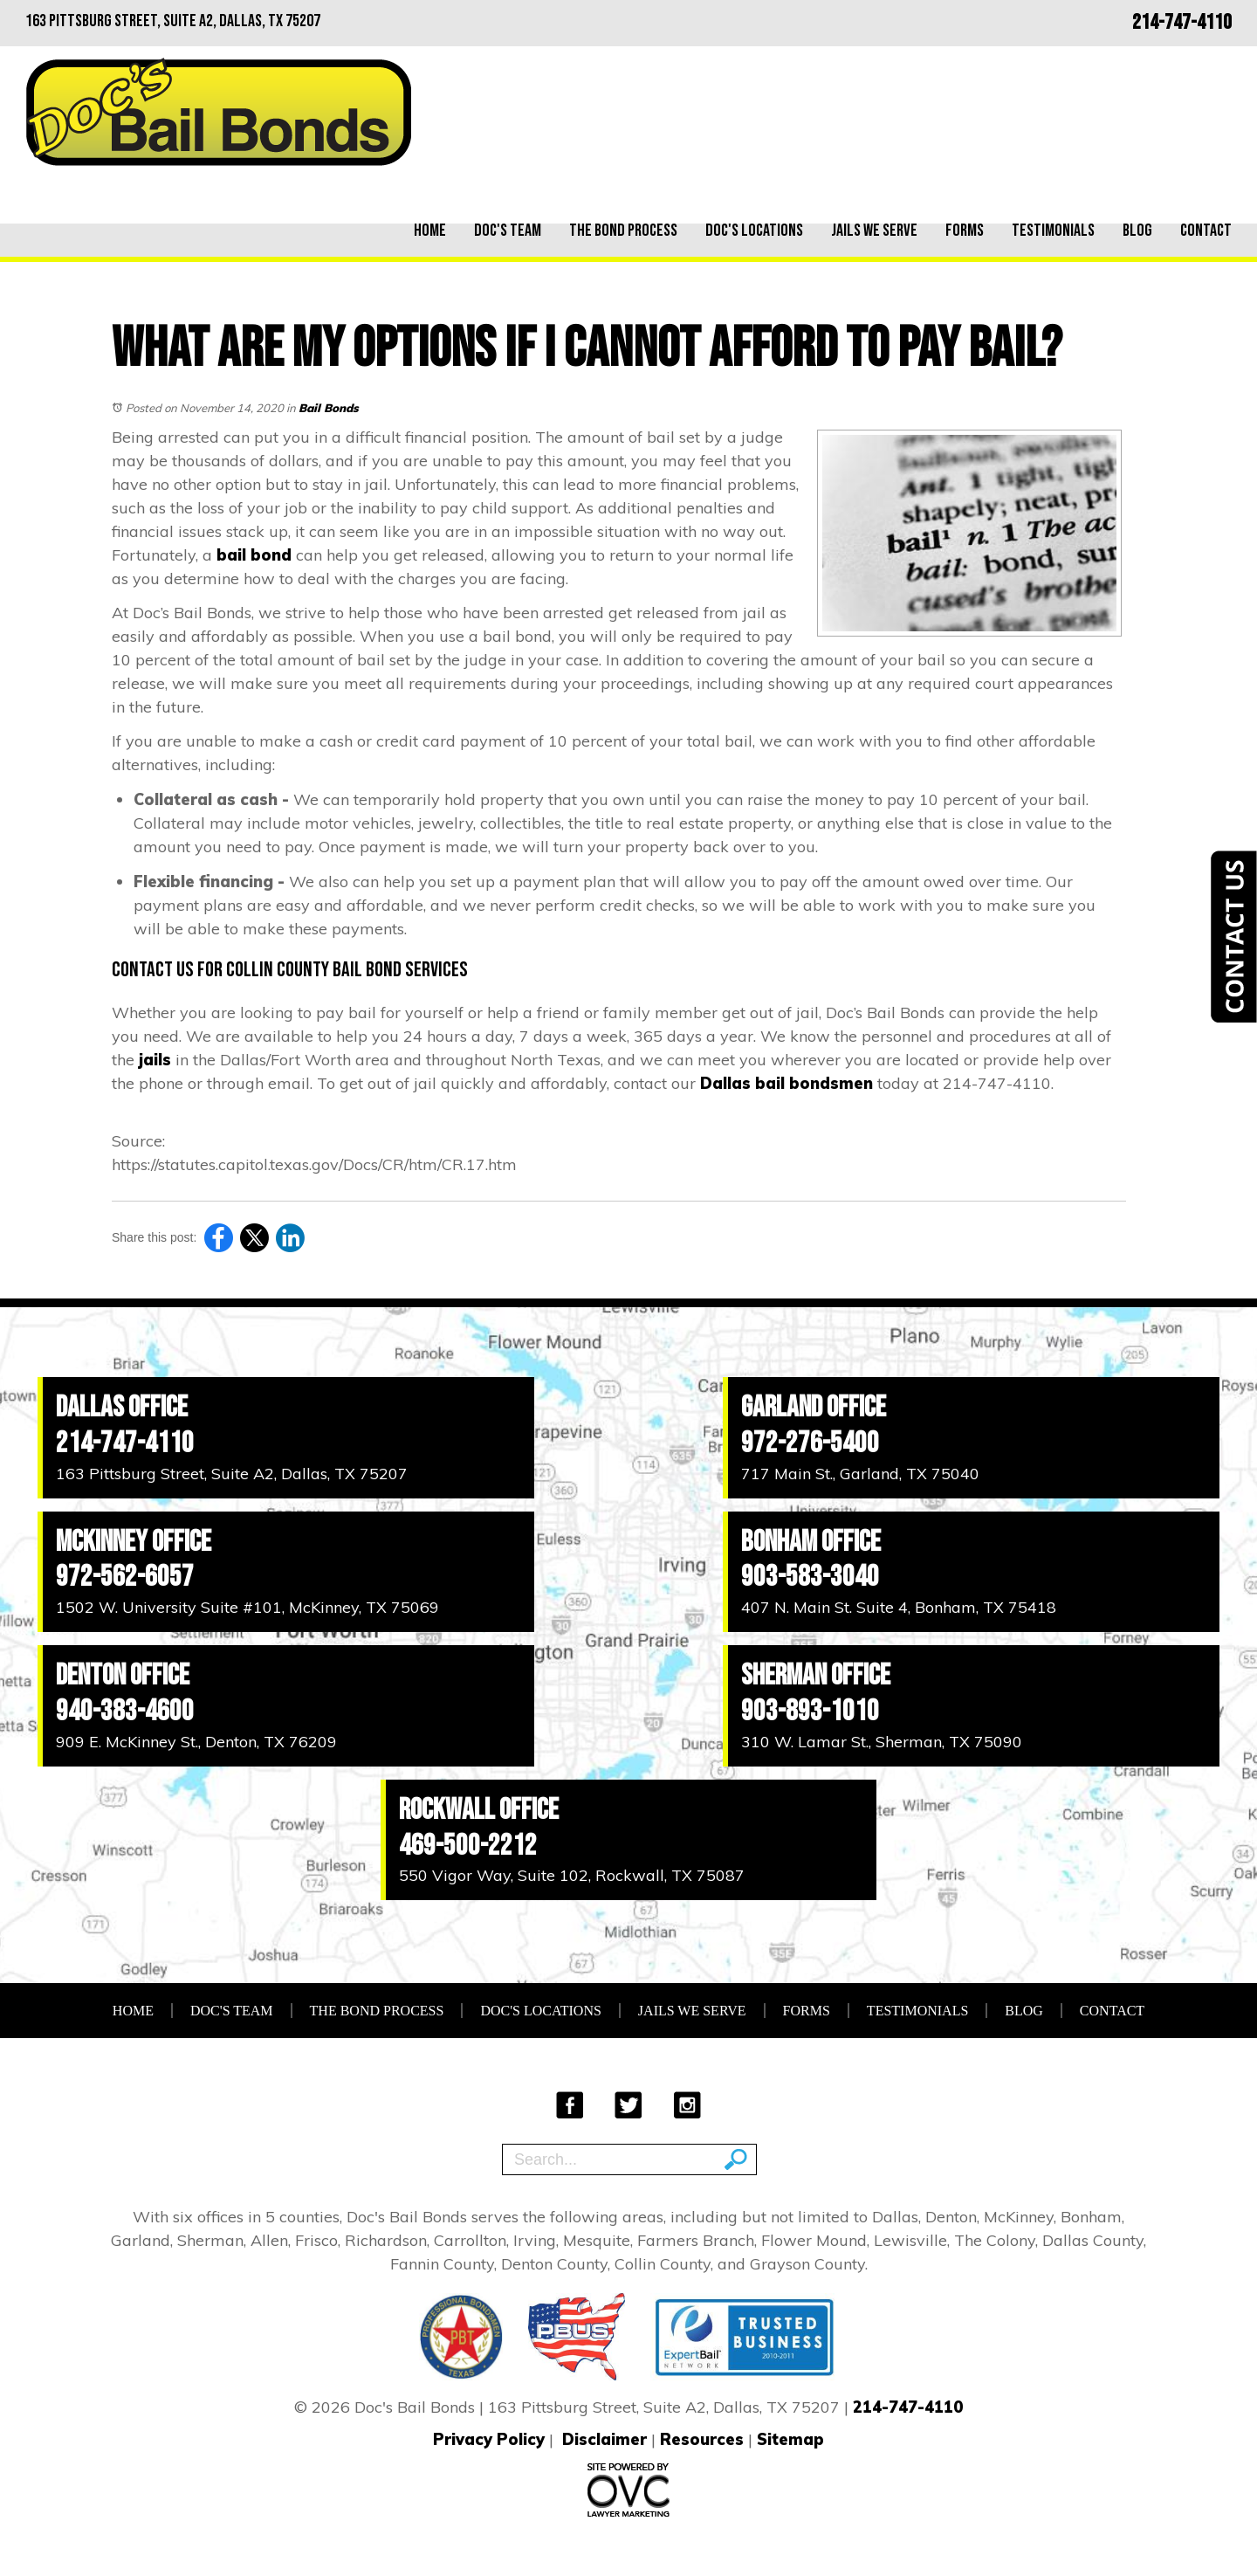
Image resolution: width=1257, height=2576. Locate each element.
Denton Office (122, 1675)
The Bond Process (623, 230)
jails (155, 1060)
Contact (1206, 230)
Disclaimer (604, 2439)
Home (430, 230)
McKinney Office (133, 1542)
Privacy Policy (489, 2439)
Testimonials (1053, 230)
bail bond (254, 555)
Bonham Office (811, 1542)
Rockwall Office (479, 1810)
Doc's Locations (754, 230)
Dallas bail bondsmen (786, 1083)
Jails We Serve (874, 230)
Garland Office (813, 1407)
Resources (702, 2439)
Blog (1137, 230)
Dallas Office (122, 1407)
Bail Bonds (329, 408)
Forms (964, 230)
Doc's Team (507, 230)
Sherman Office (815, 1675)
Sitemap (790, 2439)
